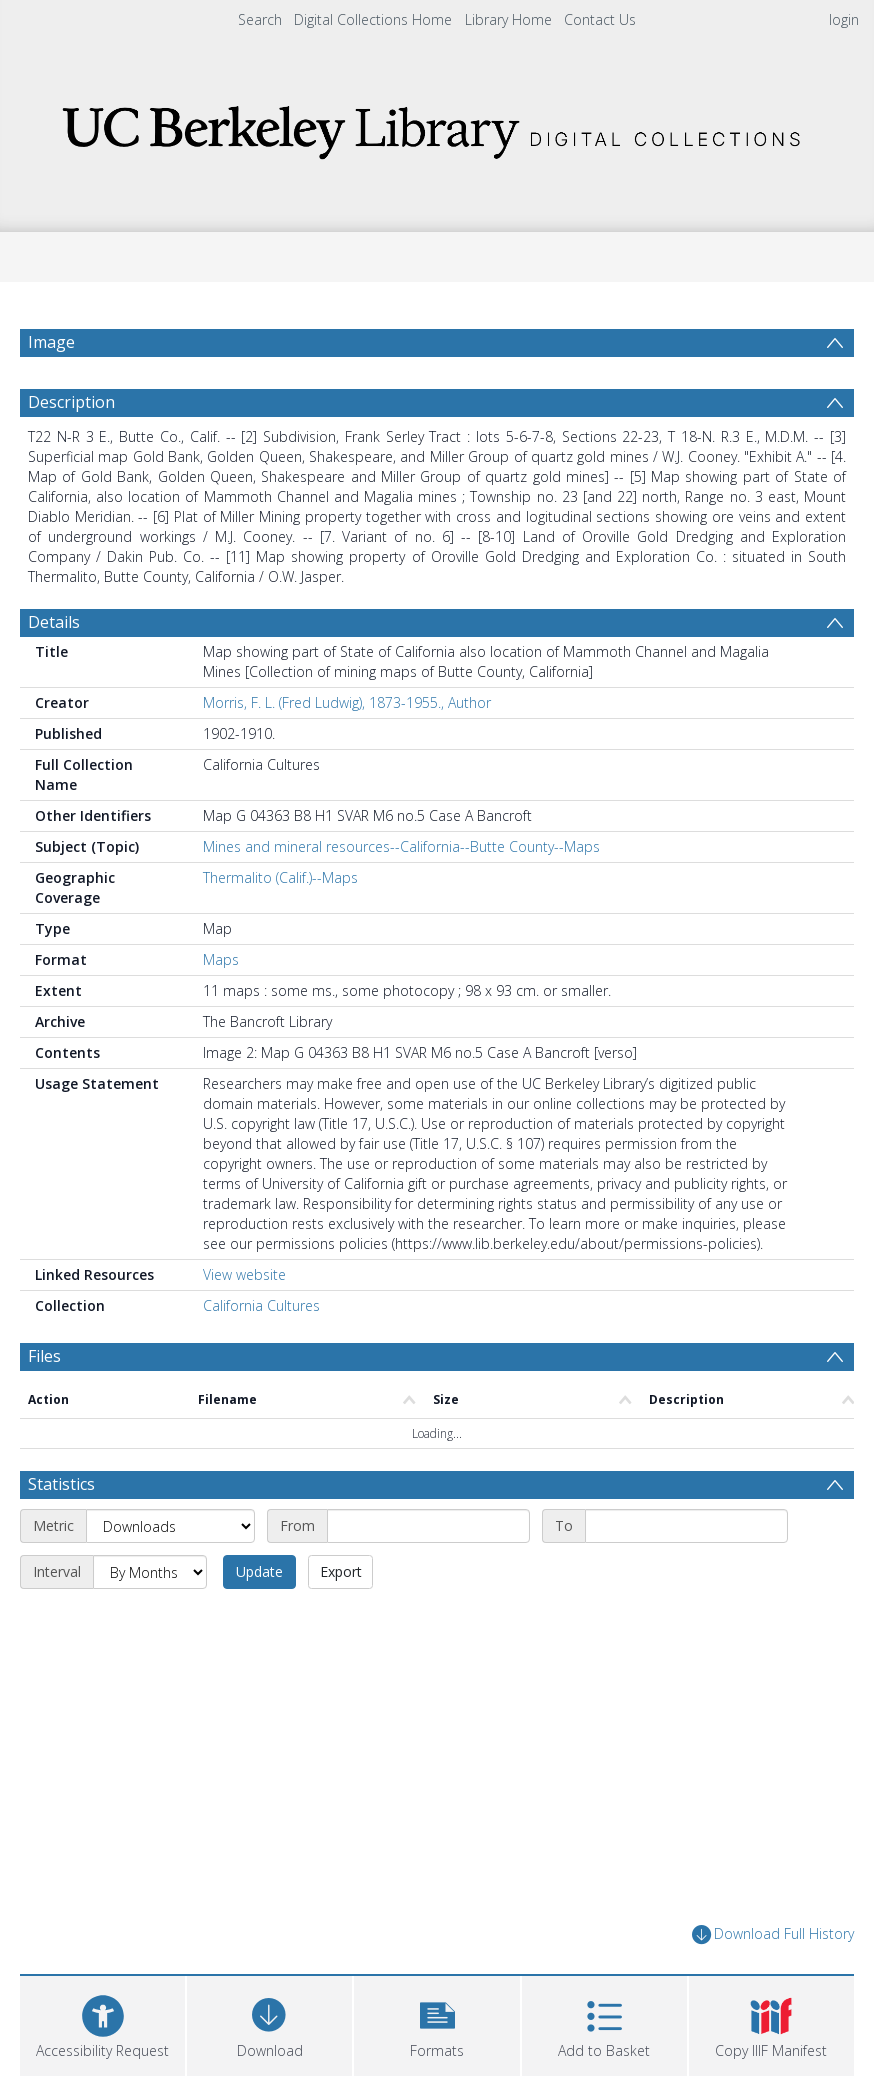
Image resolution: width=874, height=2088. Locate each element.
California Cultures (261, 1305)
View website (244, 1274)
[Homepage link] (437, 126)
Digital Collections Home (373, 19)
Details (54, 622)
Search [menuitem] (260, 19)
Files (44, 1356)
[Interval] (150, 1572)
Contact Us (600, 19)
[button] (436, 2023)
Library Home (508, 19)
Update (259, 1571)
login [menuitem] (844, 19)
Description (71, 402)
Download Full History (773, 1934)
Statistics (61, 1484)
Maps (221, 959)
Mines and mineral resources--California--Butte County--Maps (401, 846)
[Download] (269, 2023)
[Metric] (170, 1526)
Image (51, 342)
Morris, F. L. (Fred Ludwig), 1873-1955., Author (347, 702)
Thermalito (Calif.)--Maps (280, 877)
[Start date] (428, 1526)
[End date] (686, 1526)
